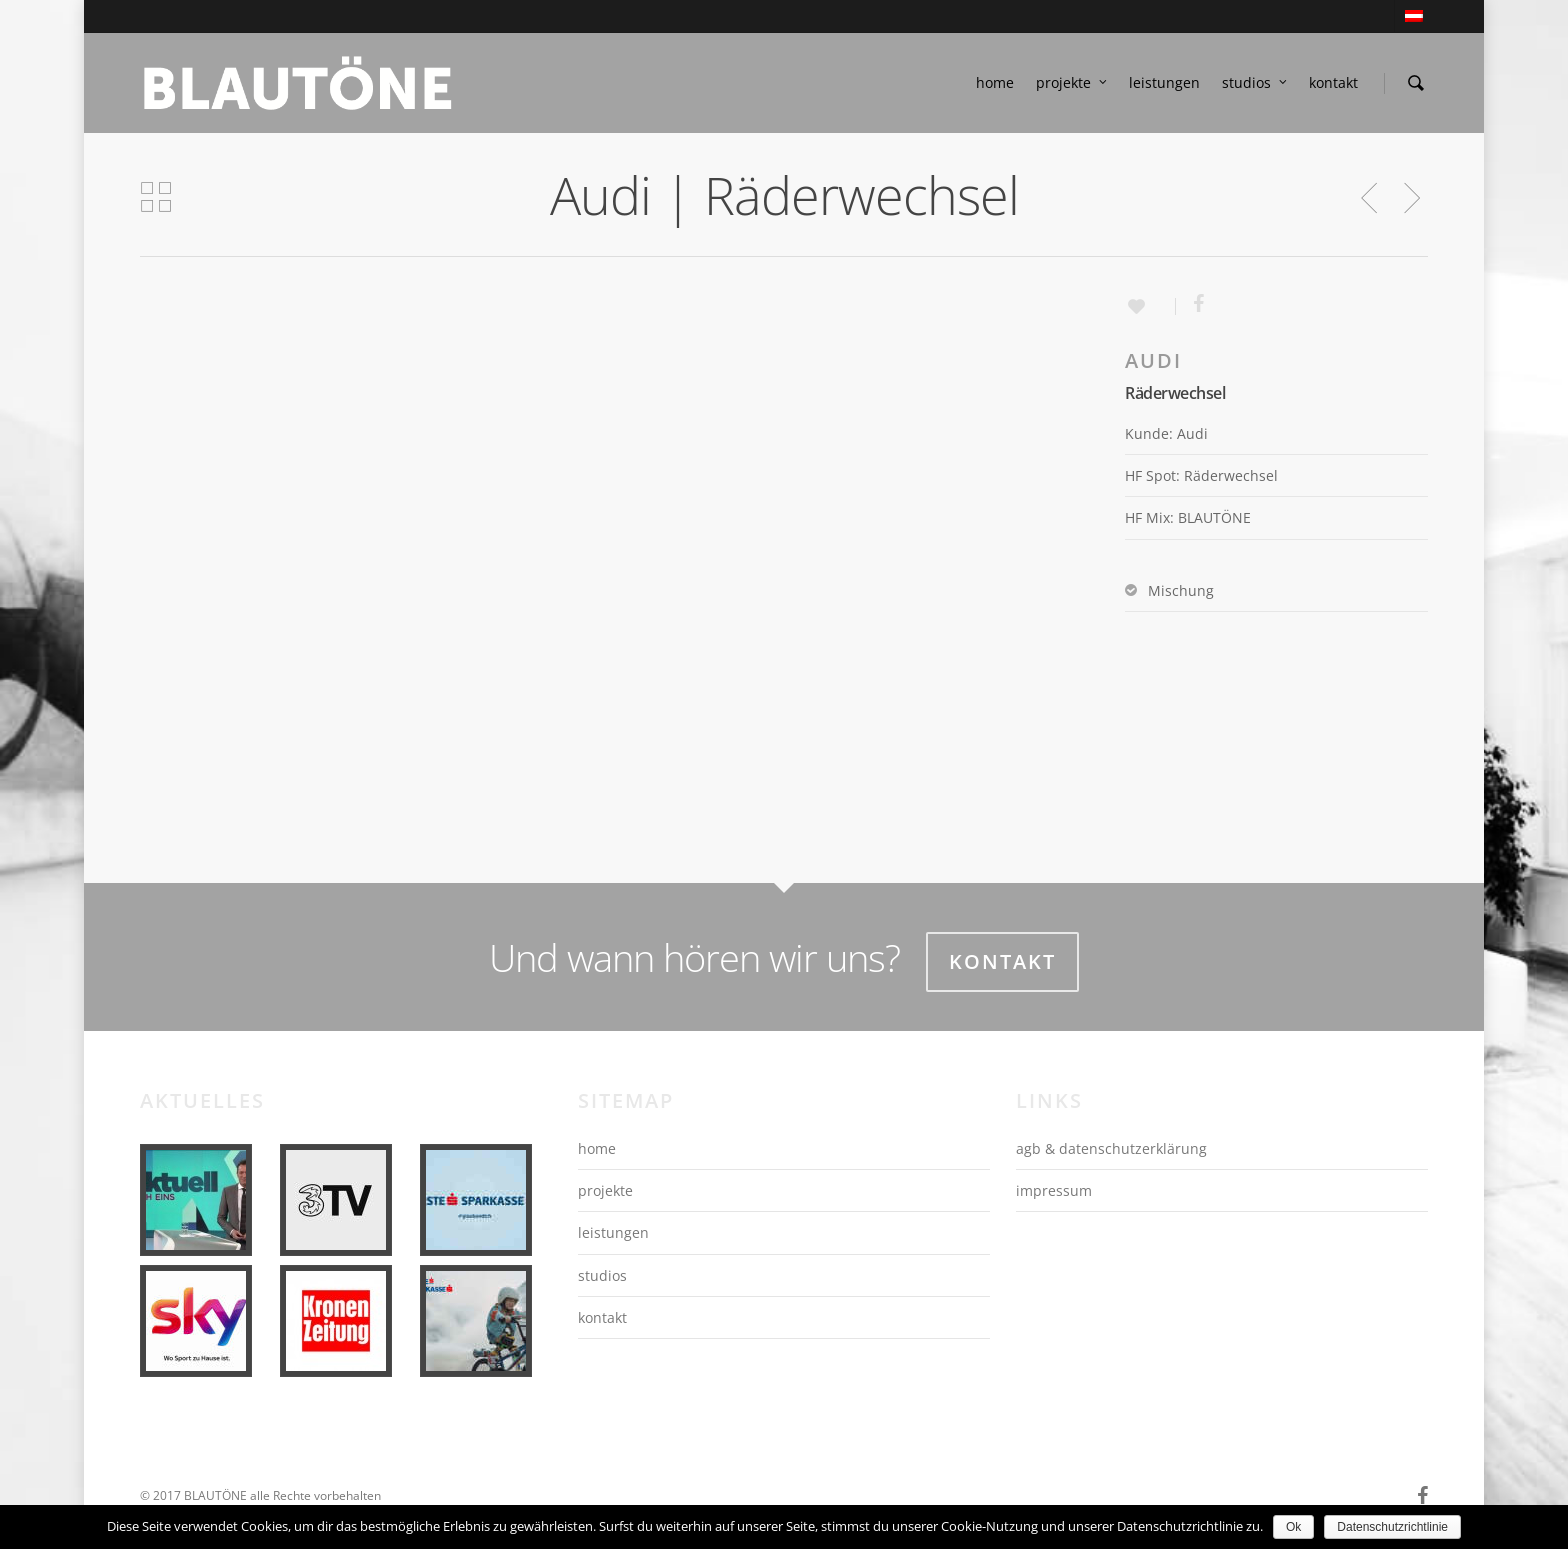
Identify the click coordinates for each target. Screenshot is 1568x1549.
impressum (1054, 1190)
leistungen (1164, 82)
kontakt (1333, 82)
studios (1255, 83)
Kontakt (1002, 961)
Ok (1293, 1527)
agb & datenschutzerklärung (1111, 1148)
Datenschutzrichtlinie (1392, 1527)
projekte (1072, 83)
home (995, 82)
